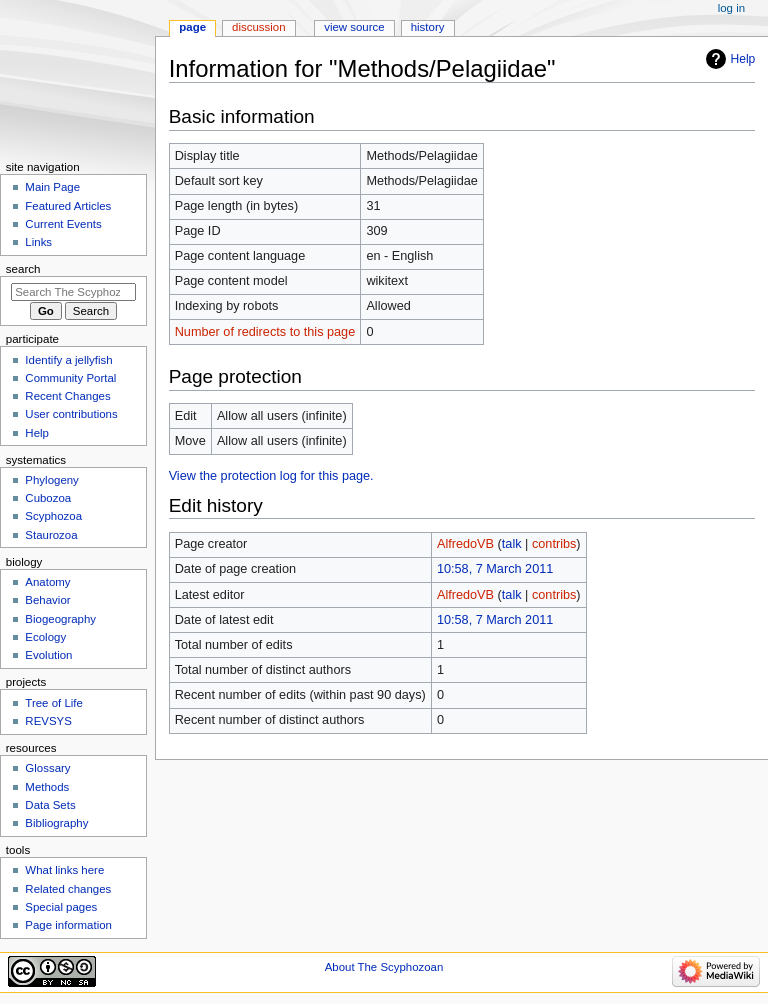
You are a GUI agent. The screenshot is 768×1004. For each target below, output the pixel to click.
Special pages (61, 907)
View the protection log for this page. (271, 476)
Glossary (47, 768)
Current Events (63, 224)
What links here (64, 870)
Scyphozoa (53, 516)
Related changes (68, 889)
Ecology (45, 637)
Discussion (258, 27)
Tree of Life (54, 703)
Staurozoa (51, 535)
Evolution (48, 655)
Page (192, 27)
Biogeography (60, 619)
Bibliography (56, 823)
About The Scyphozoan (384, 967)
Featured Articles (68, 206)
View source (354, 27)
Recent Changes (67, 396)
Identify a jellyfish (68, 360)
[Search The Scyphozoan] (73, 292)
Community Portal (70, 378)
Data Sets (50, 805)
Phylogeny (52, 480)
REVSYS (48, 721)
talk (512, 544)
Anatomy (47, 582)
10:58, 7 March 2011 (495, 569)
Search (23, 269)
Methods (47, 787)
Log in (731, 8)
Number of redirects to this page (265, 332)
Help (743, 59)
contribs (554, 544)
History (428, 27)
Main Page (52, 187)
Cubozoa (48, 498)
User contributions (71, 414)
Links (38, 242)
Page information (68, 925)
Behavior (47, 600)
